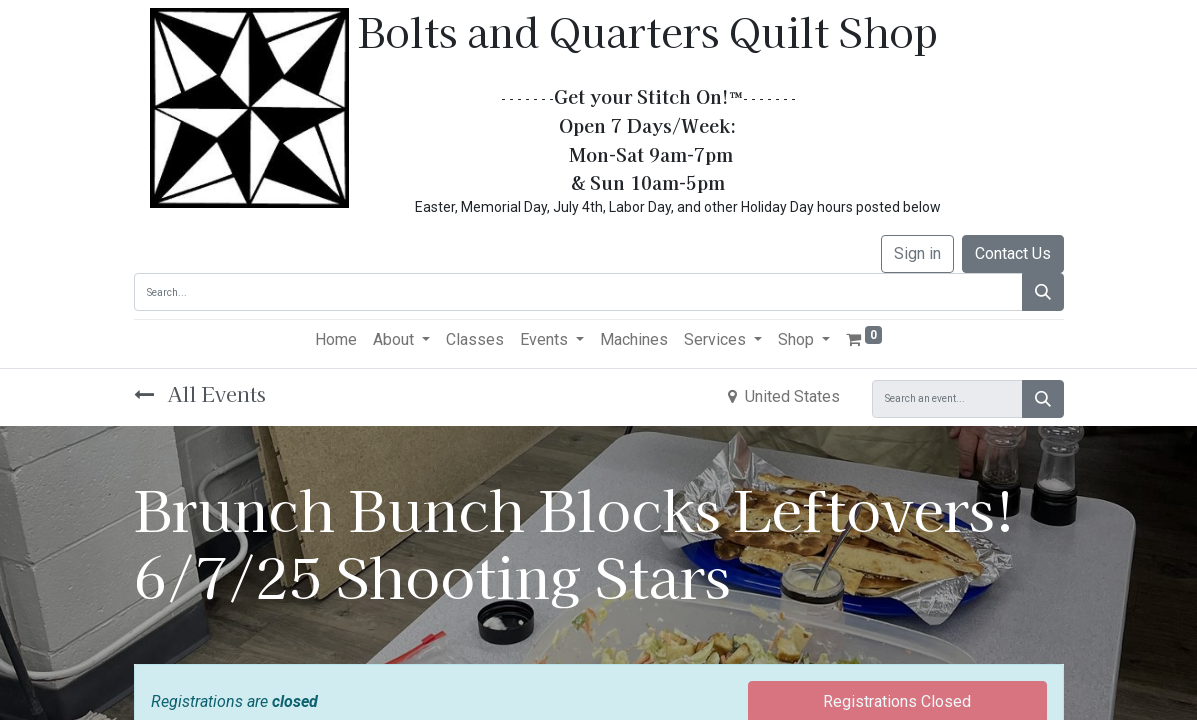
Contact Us (1013, 253)
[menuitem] (336, 340)
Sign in (917, 253)
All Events (200, 393)
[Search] (1043, 292)
